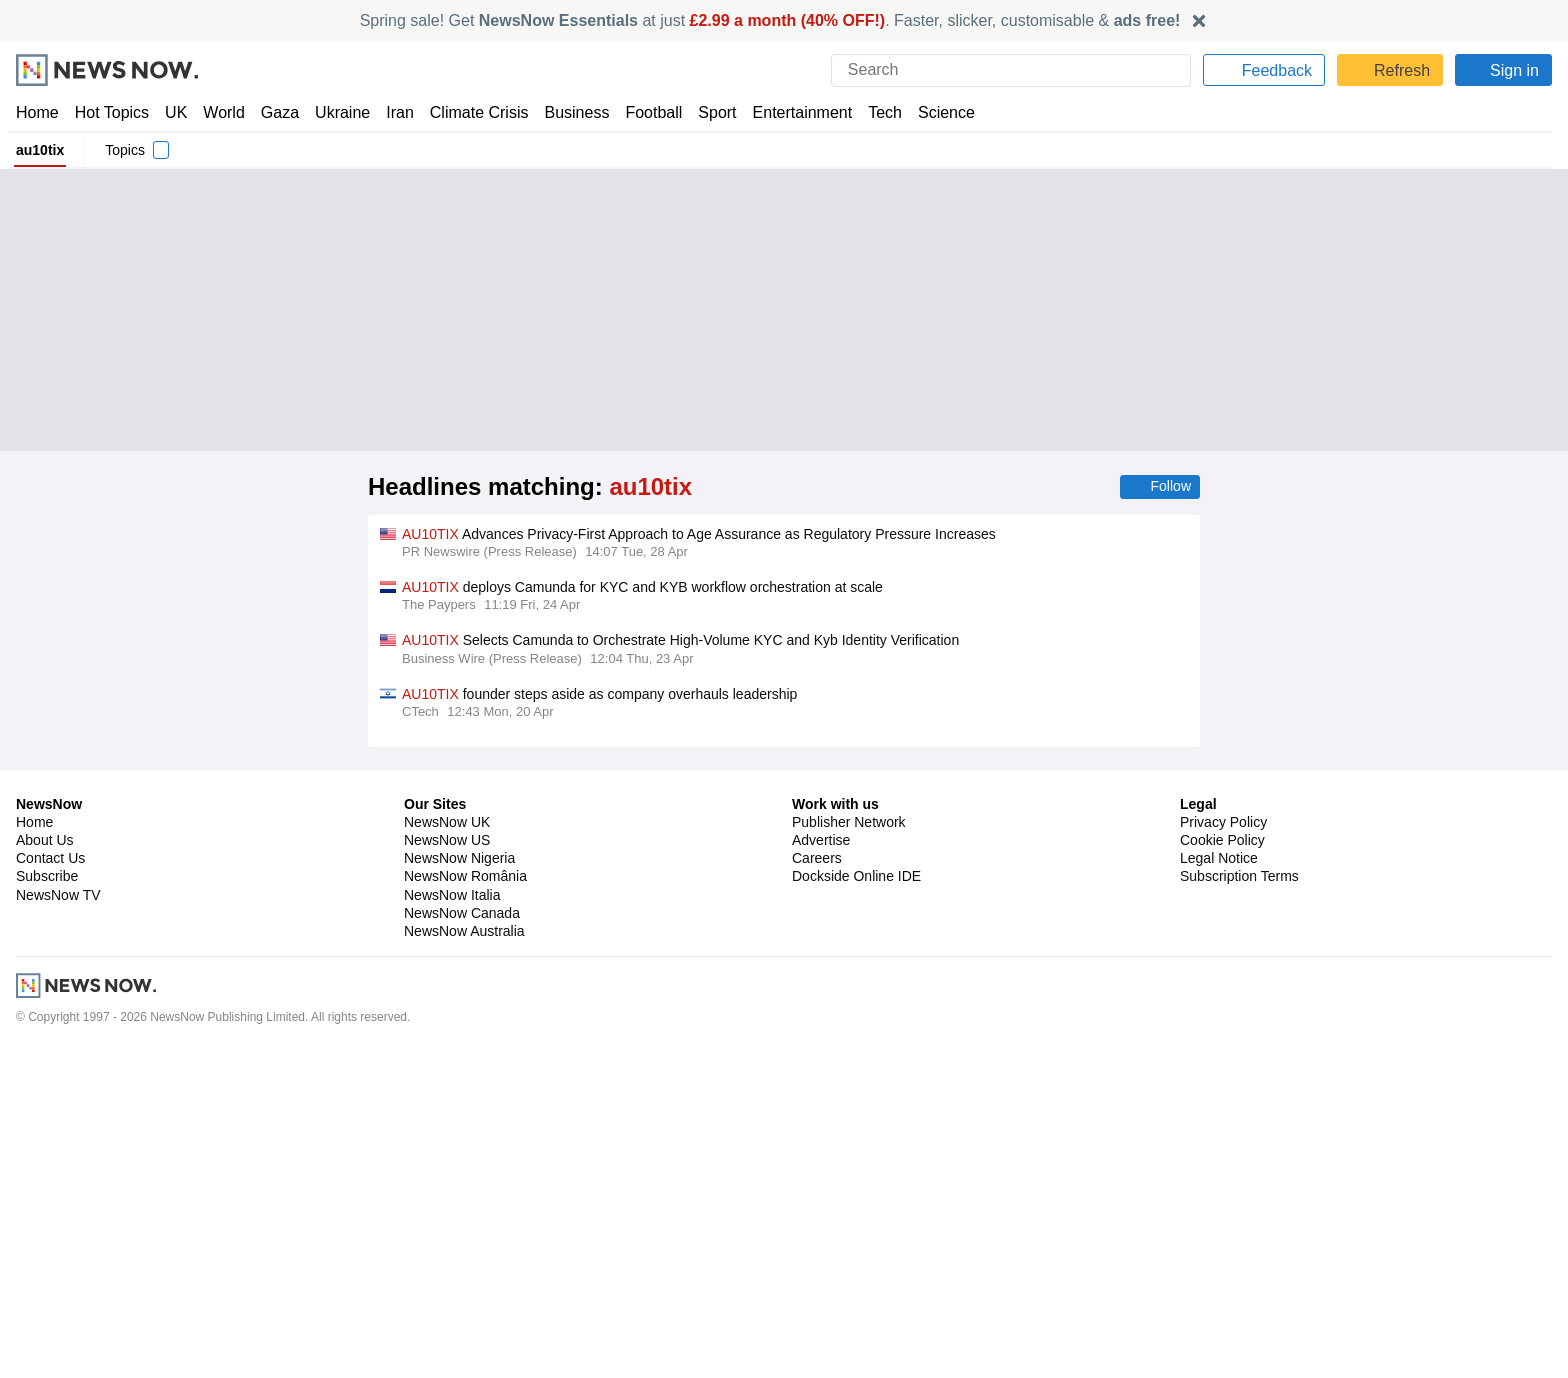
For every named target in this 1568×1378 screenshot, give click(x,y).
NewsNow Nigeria (459, 1187)
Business (567, 112)
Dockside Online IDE (853, 1205)
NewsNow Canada (461, 1241)
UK (176, 112)
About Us (45, 1168)
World (222, 112)
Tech (871, 112)
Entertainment (791, 112)
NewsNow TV (58, 1223)
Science (932, 112)
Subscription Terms (1241, 1205)
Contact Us (50, 1187)
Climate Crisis (469, 112)
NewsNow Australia (465, 1259)
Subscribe (47, 1205)
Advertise (822, 1168)
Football (644, 112)
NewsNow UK (445, 1150)
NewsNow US (446, 1168)
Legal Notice (1218, 1187)
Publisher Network (849, 1150)
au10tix (40, 150)
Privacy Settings (1231, 1223)
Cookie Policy (1221, 1168)
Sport (708, 112)
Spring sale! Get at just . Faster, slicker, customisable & (770, 20)
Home (37, 112)
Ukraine (336, 112)
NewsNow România (465, 1205)
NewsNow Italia (452, 1223)
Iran (391, 112)
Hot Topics (112, 112)
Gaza (276, 112)
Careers (817, 1187)
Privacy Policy (1223, 1150)
